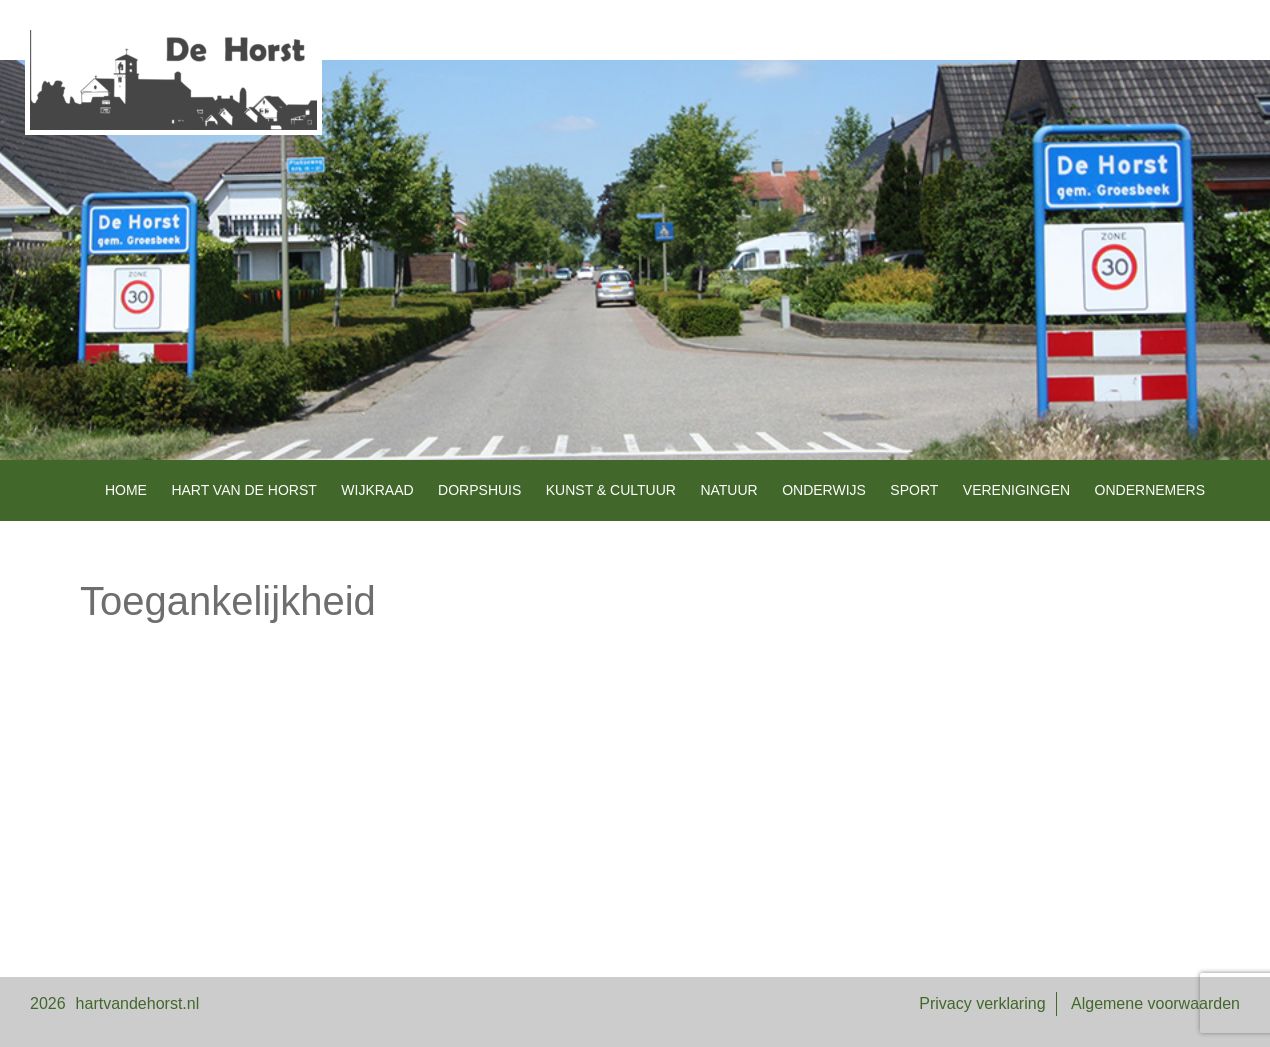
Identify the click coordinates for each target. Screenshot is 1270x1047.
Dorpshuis (479, 490)
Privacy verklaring (982, 1003)
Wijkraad (377, 490)
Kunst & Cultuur (611, 490)
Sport (914, 490)
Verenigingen (1016, 490)
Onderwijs (824, 490)
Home (126, 490)
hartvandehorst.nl (138, 1003)
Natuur (728, 490)
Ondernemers (1150, 490)
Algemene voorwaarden (1155, 1003)
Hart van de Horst (243, 490)
